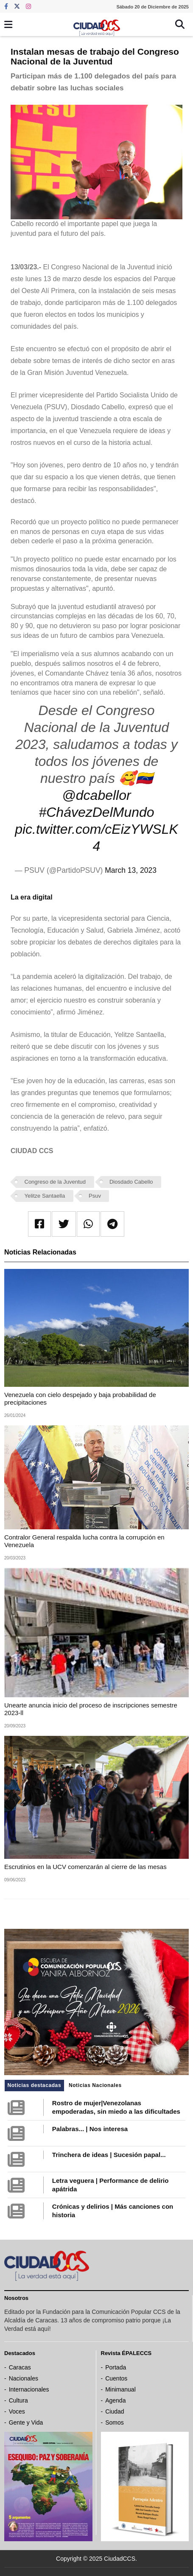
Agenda (115, 2400)
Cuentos (116, 2378)
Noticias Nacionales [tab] (95, 2085)
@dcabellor (96, 795)
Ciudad (114, 2411)
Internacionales (29, 2389)
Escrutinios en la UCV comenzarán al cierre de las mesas (85, 1866)
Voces (17, 2411)
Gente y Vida (26, 2422)
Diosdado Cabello (131, 1182)
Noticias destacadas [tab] (34, 2085)
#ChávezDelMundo (96, 812)
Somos (114, 2422)
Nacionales (23, 2378)
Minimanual (120, 2389)
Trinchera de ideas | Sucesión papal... (109, 2154)
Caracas (20, 2367)
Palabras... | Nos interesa (90, 2128)
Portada (115, 2367)
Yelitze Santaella (45, 1196)
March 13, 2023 (131, 870)
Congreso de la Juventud (55, 1182)
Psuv (95, 1196)
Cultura (18, 2400)
